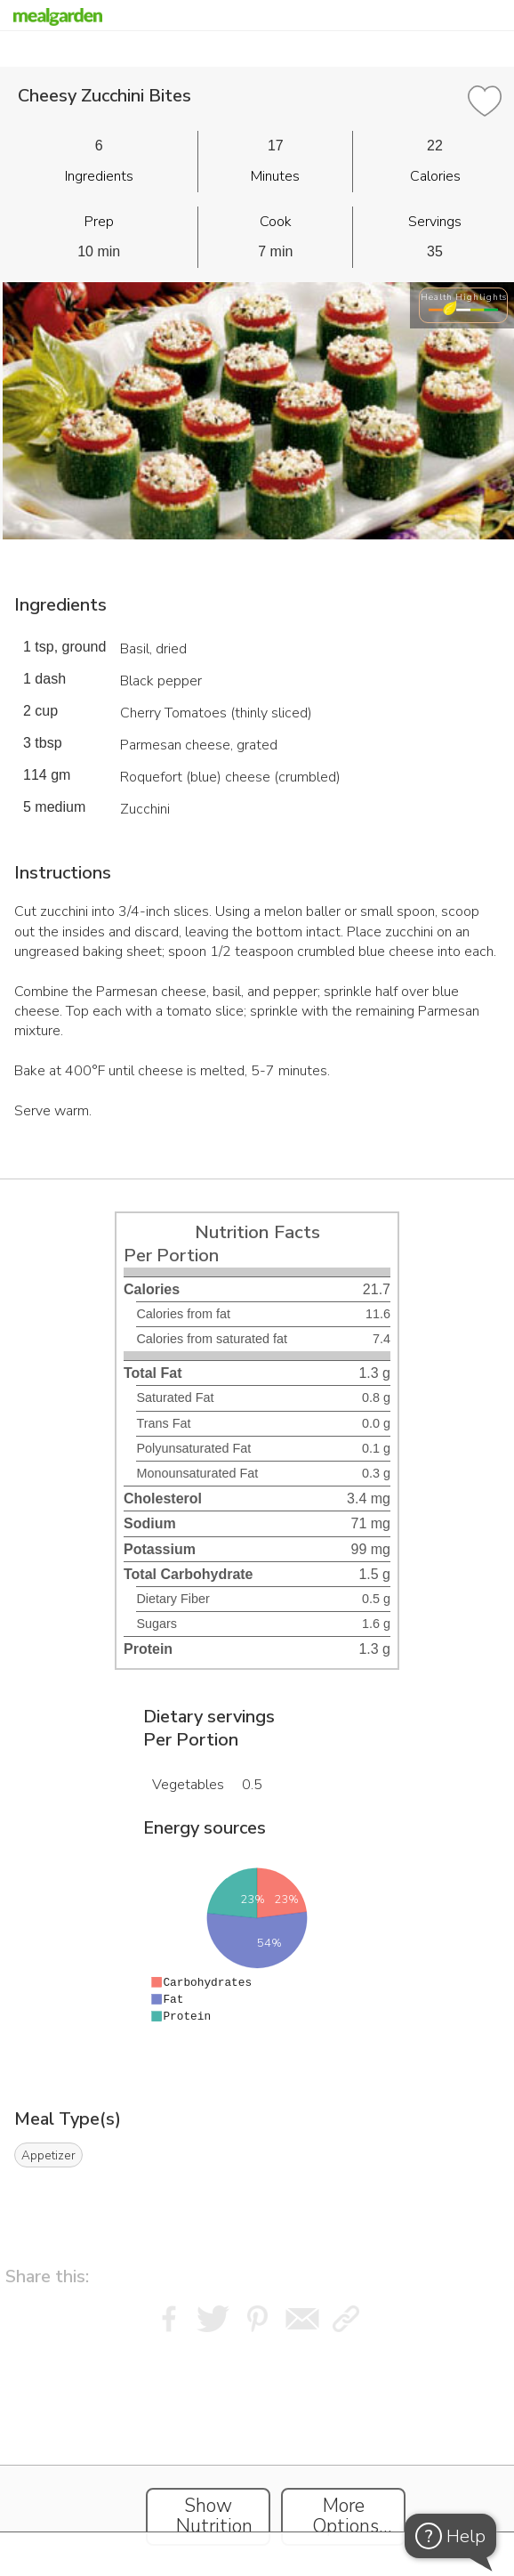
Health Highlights (464, 297)
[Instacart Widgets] (257, 2450)
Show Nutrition (214, 2516)
